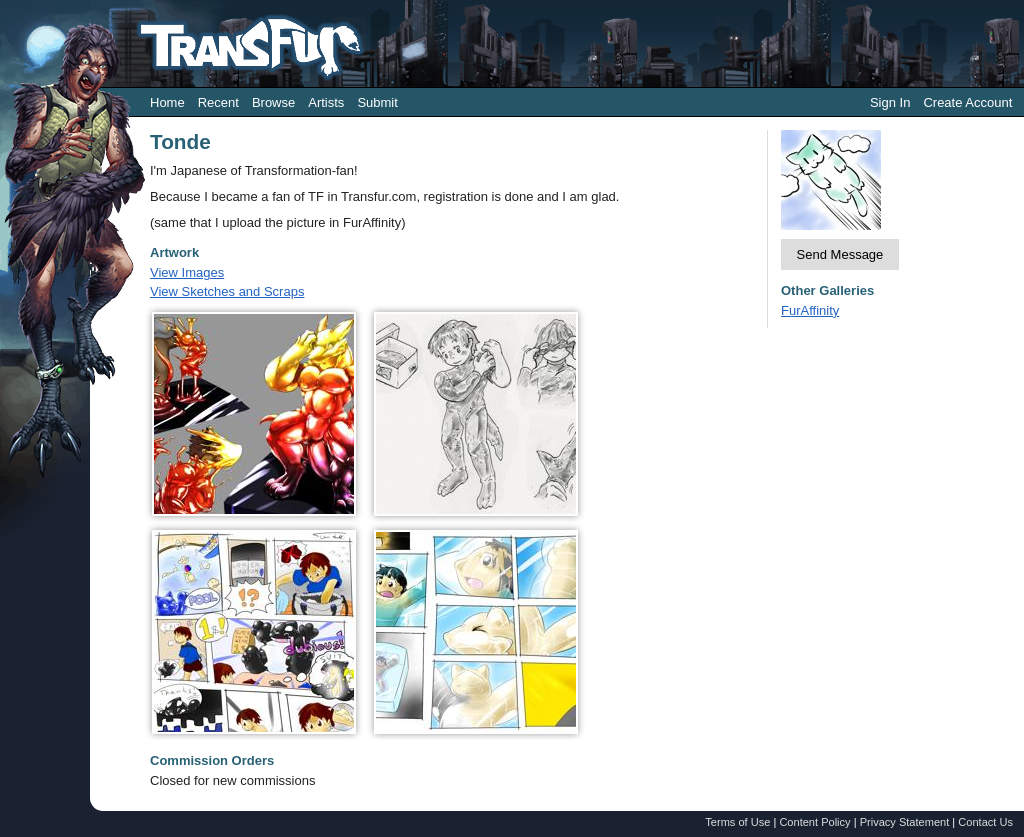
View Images (187, 272)
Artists (326, 102)
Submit (377, 102)
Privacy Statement (905, 822)
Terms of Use (737, 822)
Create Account (967, 102)
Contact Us (985, 822)
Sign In (890, 102)
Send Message (840, 254)
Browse (273, 102)
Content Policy (814, 822)
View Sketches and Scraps (227, 291)
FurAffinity (810, 310)
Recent (218, 102)
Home (167, 102)
